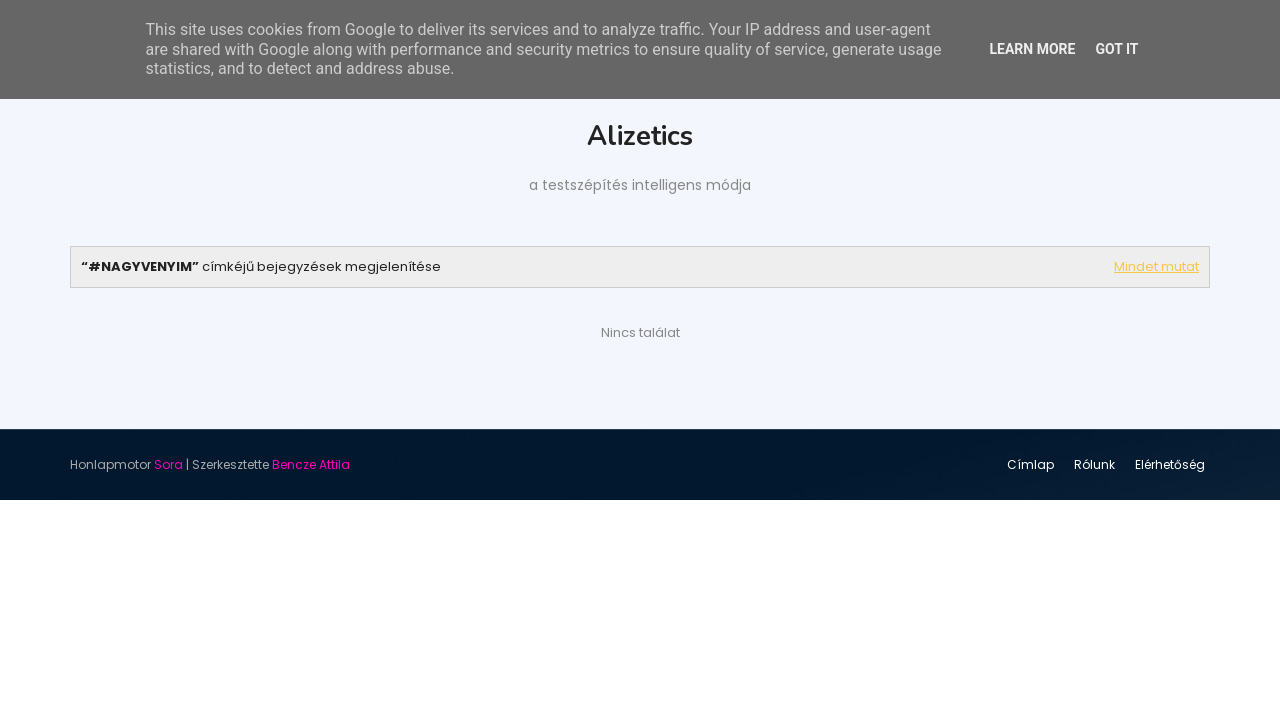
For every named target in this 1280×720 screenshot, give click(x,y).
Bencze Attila (311, 464)
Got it (1116, 49)
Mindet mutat (1156, 266)
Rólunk (1094, 464)
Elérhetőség (1170, 464)
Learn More (1032, 49)
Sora (168, 464)
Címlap (1030, 464)
